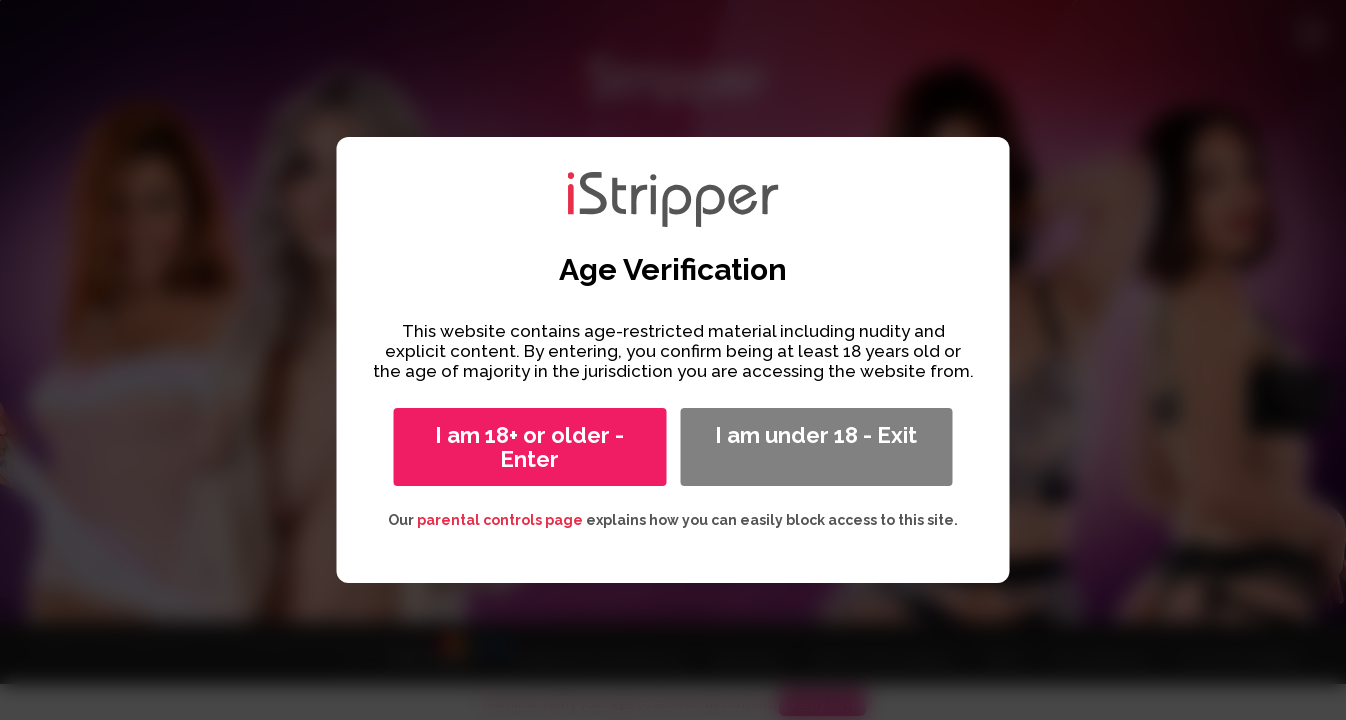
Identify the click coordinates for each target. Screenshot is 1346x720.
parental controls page (500, 520)
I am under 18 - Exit (816, 435)
